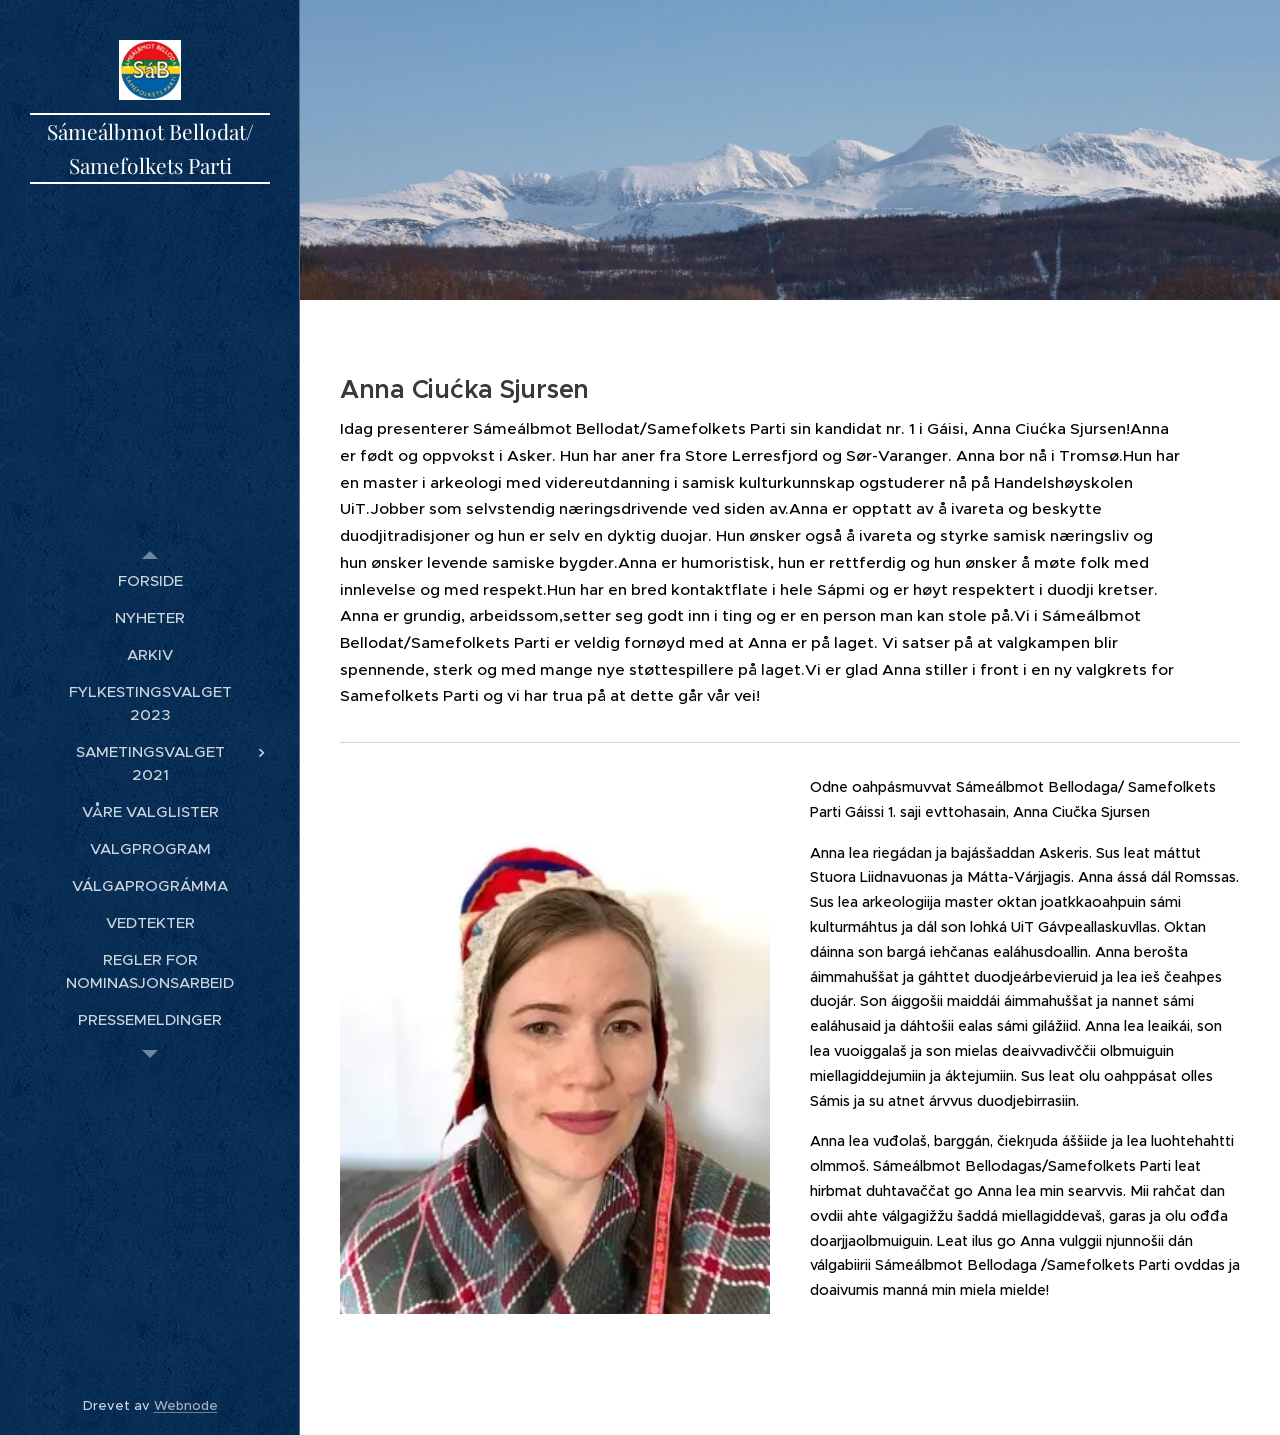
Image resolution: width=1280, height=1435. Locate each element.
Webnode (186, 1405)
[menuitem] (150, 580)
